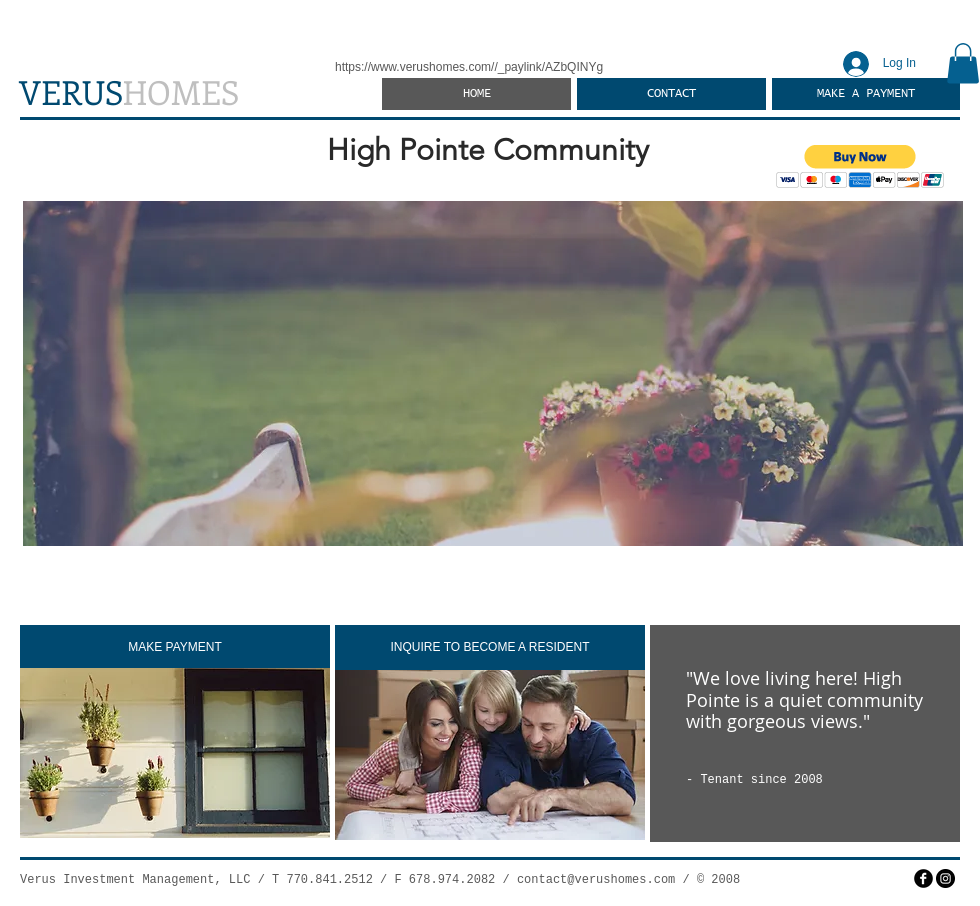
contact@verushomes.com (596, 880)
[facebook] (923, 878)
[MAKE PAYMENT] (175, 647)
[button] (963, 63)
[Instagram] (945, 878)
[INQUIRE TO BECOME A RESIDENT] (490, 647)
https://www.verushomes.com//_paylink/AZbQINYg (469, 67)
